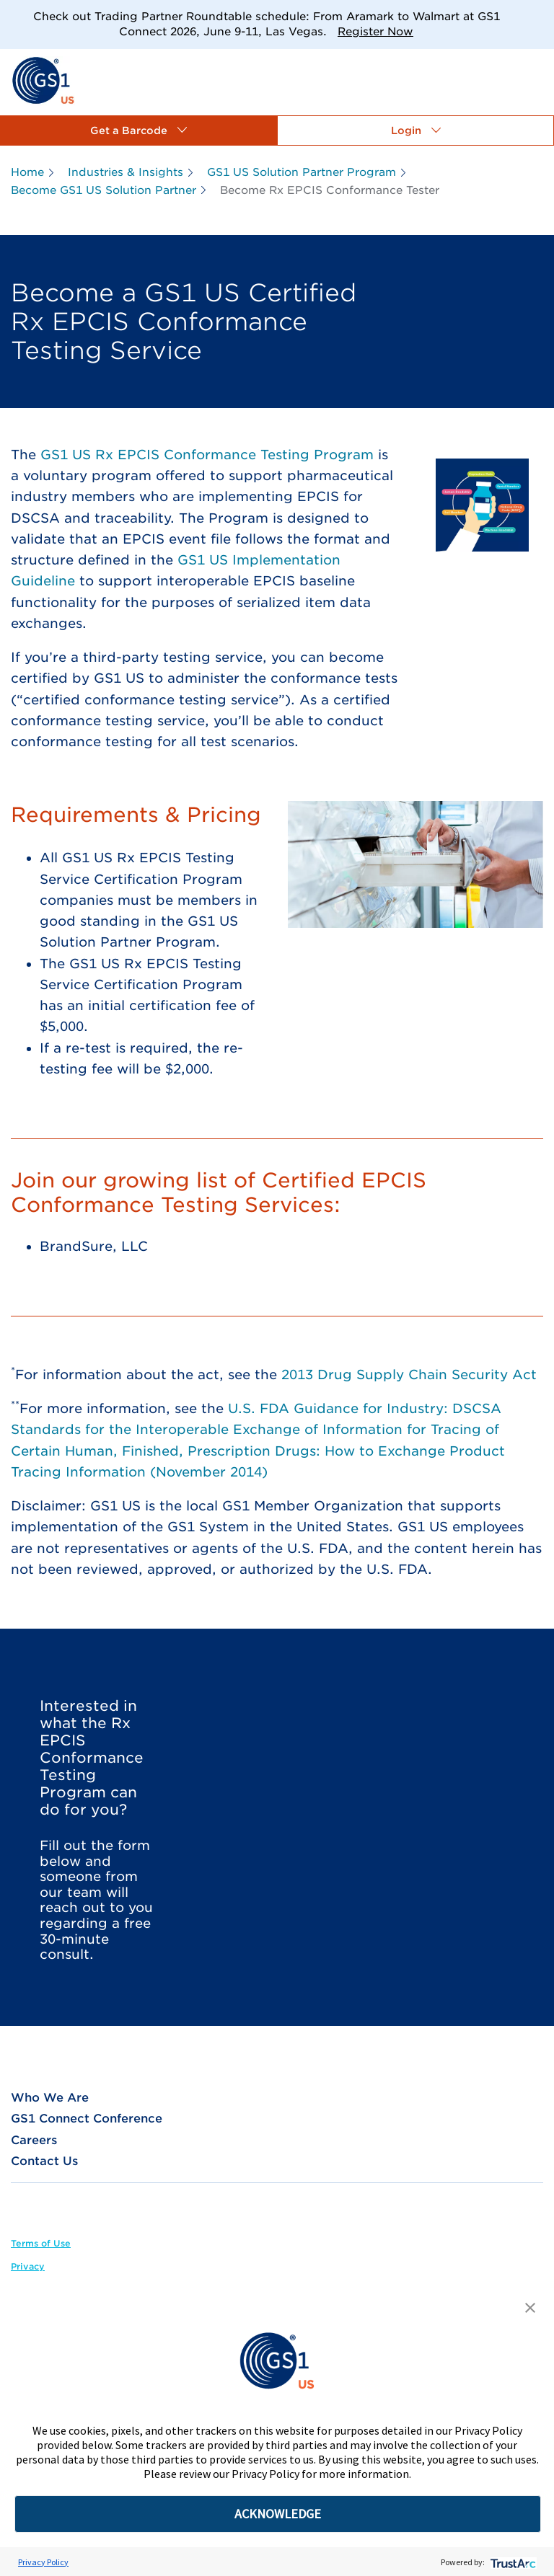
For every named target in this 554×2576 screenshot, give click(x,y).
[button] (138, 130)
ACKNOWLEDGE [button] (277, 2513)
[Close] (537, 16)
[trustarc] (512, 2562)
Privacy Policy (43, 2562)
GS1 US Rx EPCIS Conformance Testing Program (207, 454)
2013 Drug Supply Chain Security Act (409, 1374)
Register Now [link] (375, 31)
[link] (43, 79)
